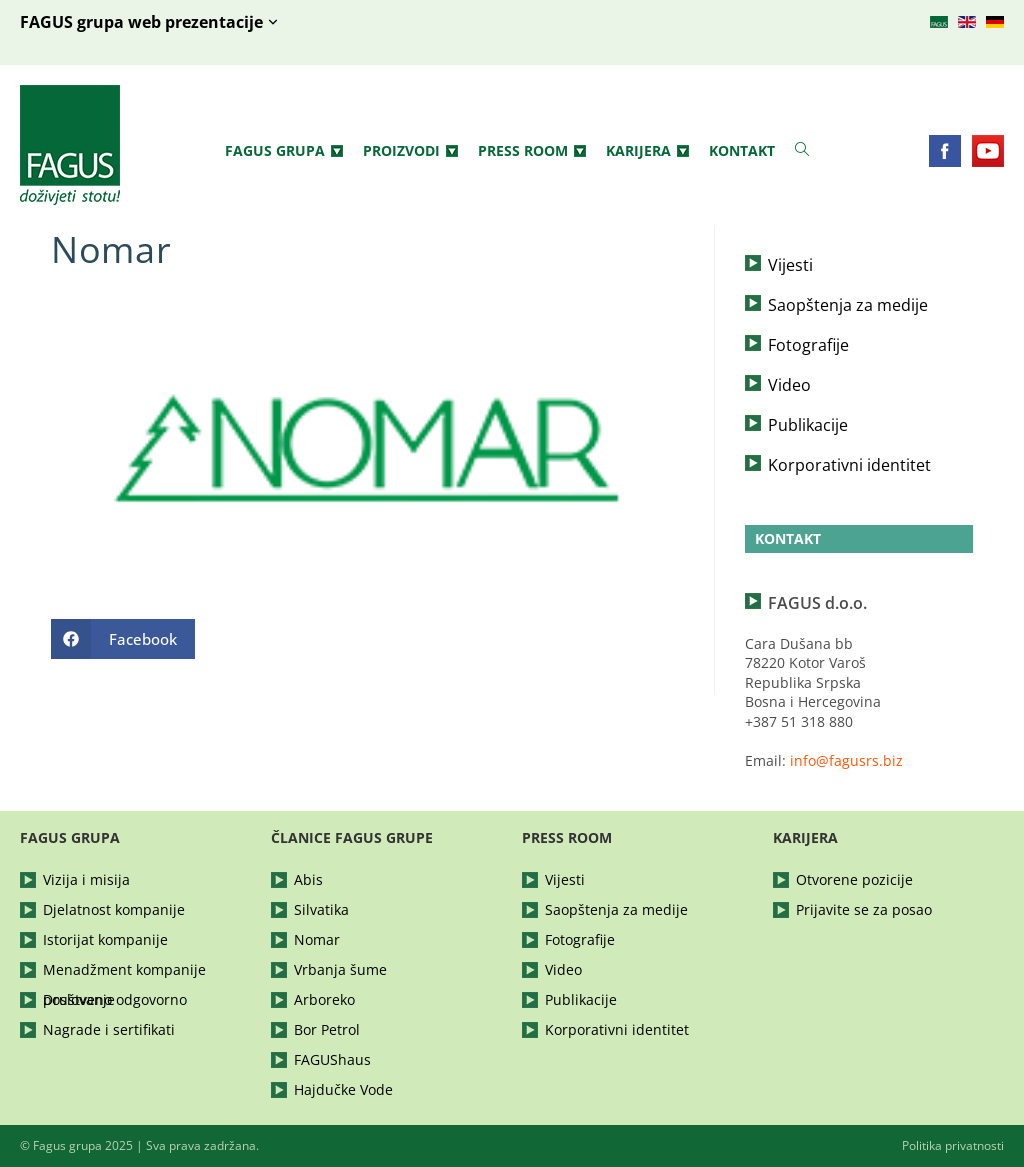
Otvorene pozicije (854, 879)
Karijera (647, 151)
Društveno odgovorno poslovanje (115, 999)
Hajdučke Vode (343, 1089)
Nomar (317, 939)
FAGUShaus (332, 1059)
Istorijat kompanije (105, 939)
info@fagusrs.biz (846, 760)
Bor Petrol (327, 1029)
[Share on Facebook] (123, 639)
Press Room (532, 151)
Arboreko (324, 999)
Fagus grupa (284, 151)
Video (789, 385)
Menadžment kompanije (124, 969)
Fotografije (808, 345)
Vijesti (790, 265)
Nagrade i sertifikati (109, 1029)
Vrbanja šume (340, 969)
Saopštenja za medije (848, 305)
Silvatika (321, 909)
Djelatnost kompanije (114, 909)
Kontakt (742, 150)
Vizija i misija (86, 879)
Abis (308, 879)
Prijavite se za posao (864, 909)
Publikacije (808, 425)
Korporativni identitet (849, 465)
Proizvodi (410, 151)
